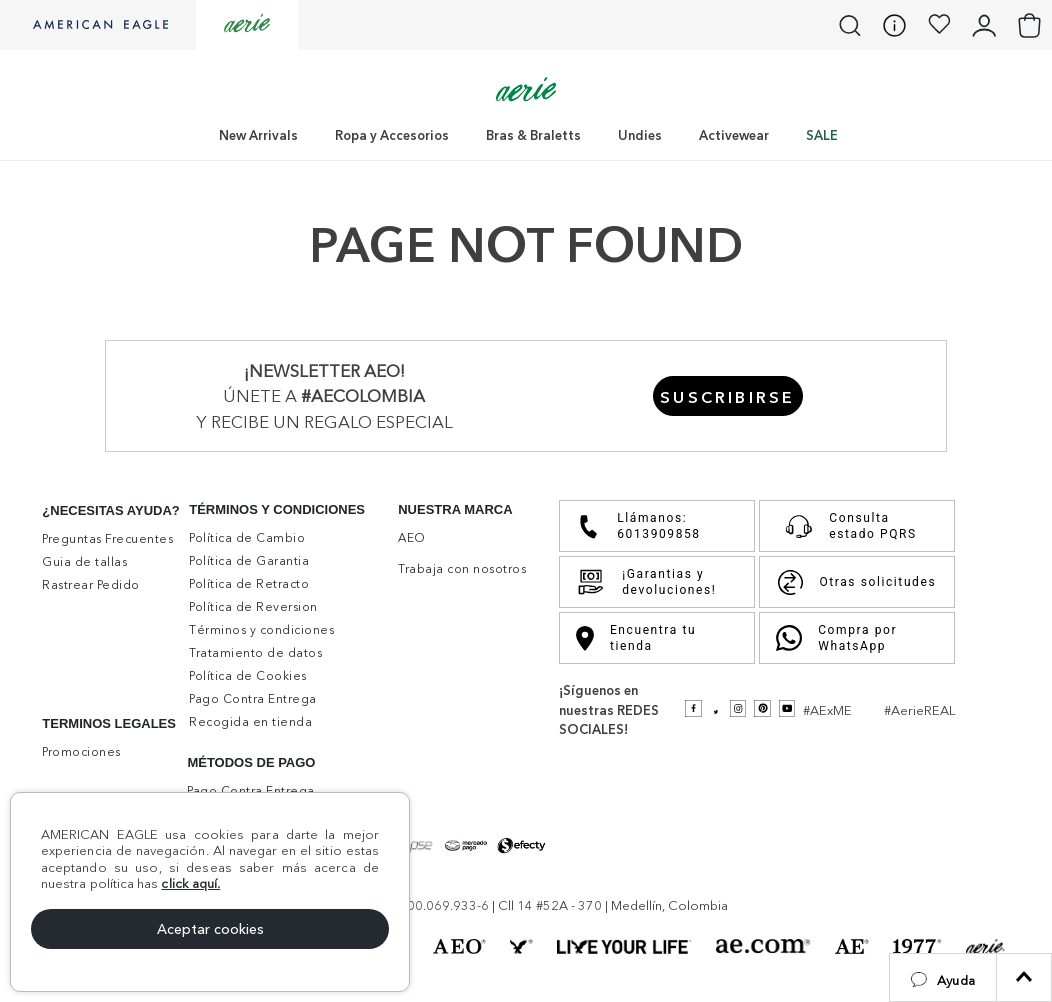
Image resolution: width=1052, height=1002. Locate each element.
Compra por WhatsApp (836, 638)
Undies (640, 135)
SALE (822, 135)
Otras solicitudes (857, 582)
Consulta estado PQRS (846, 526)
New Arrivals (258, 135)
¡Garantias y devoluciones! (646, 582)
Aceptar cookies (210, 929)
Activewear (734, 135)
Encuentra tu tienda (636, 638)
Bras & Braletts (533, 135)
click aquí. (190, 883)
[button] (943, 977)
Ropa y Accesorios (392, 135)
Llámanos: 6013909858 (638, 526)
